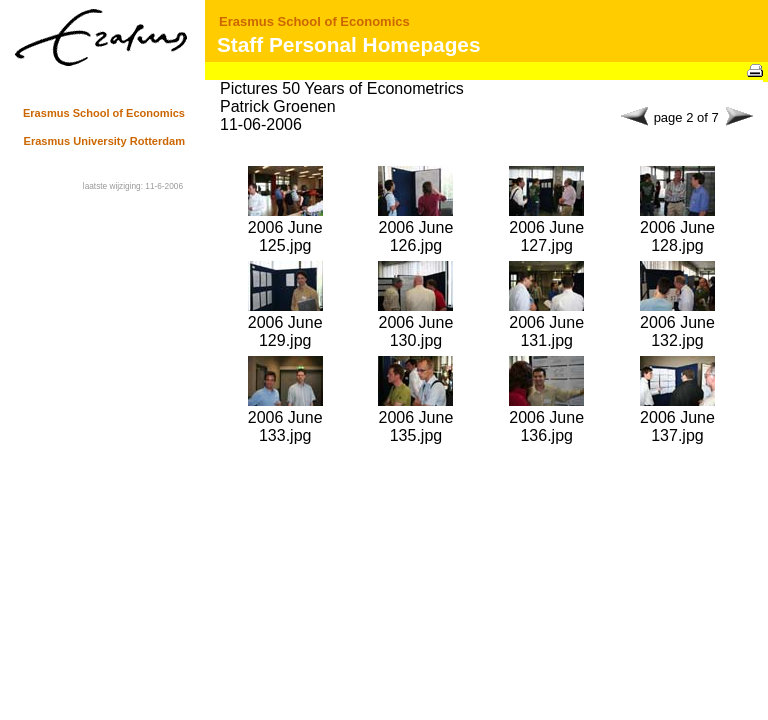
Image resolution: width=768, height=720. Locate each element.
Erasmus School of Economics (314, 21)
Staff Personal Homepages (349, 44)
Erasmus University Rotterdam (104, 141)
